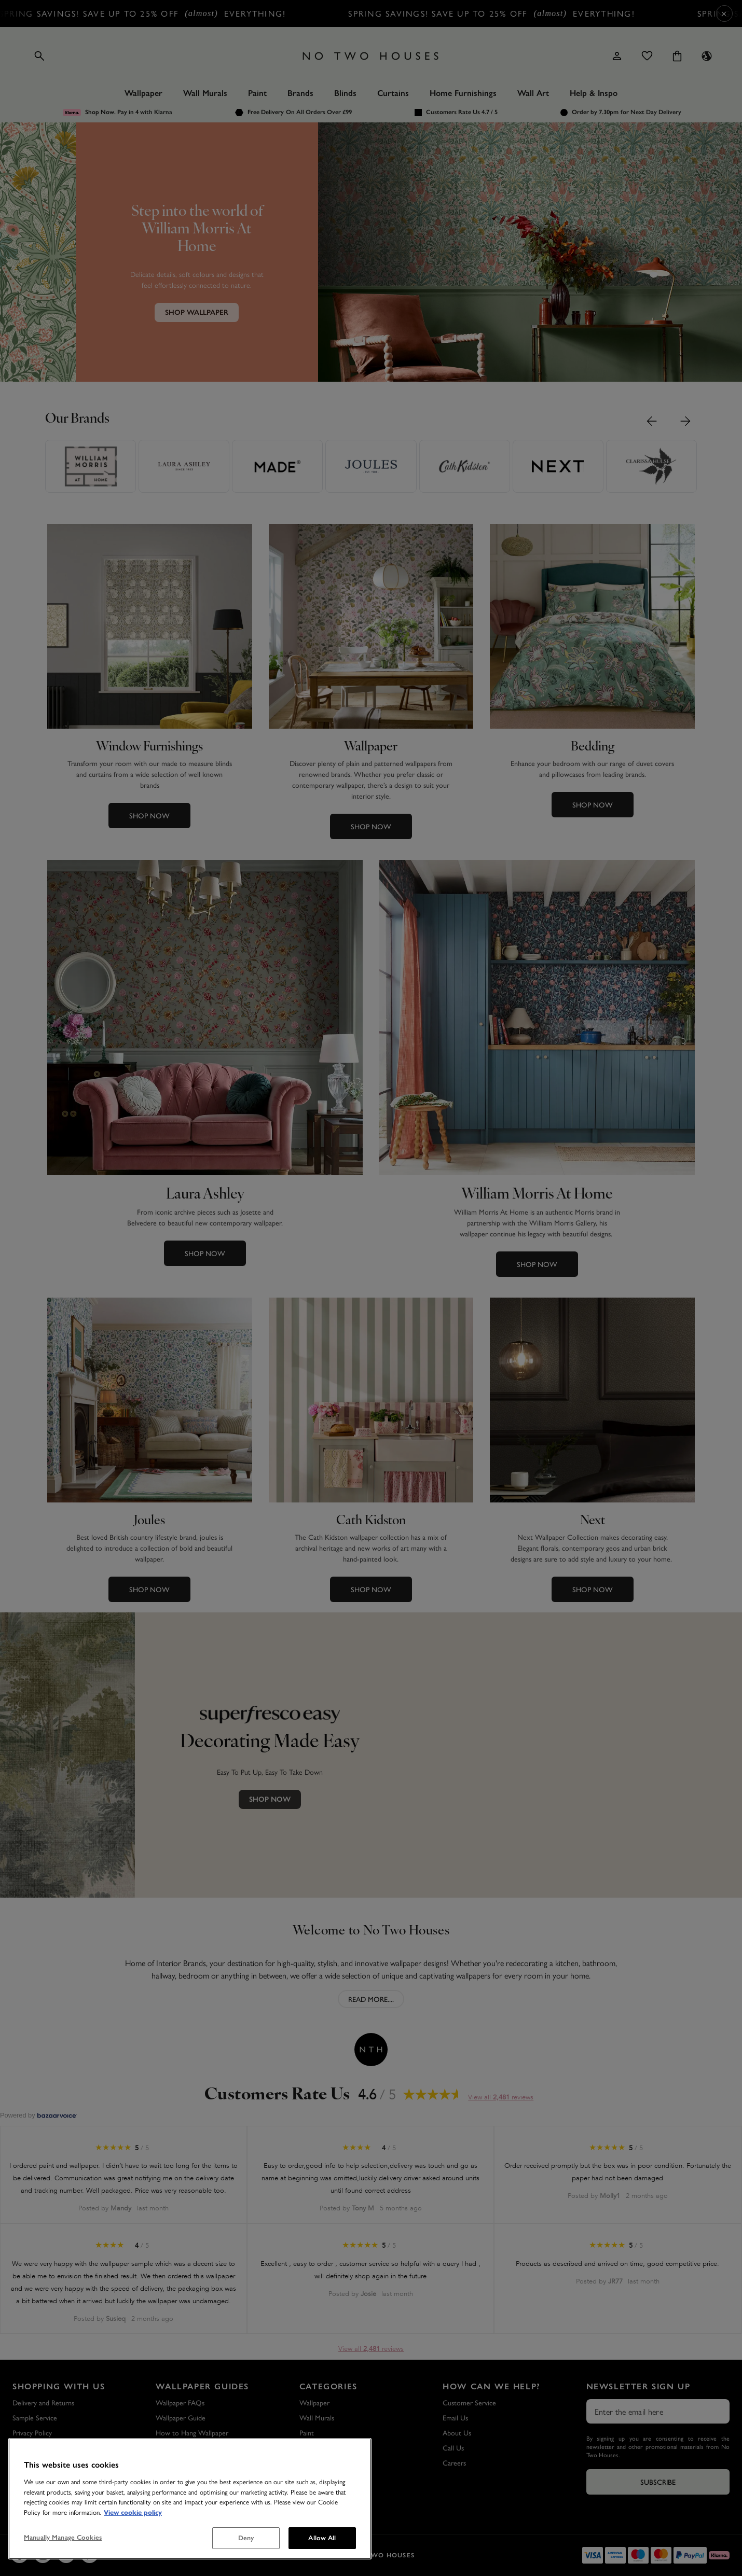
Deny (246, 2538)
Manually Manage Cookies (63, 2537)
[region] (190, 2498)
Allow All (322, 2538)
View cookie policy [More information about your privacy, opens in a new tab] (133, 2512)
